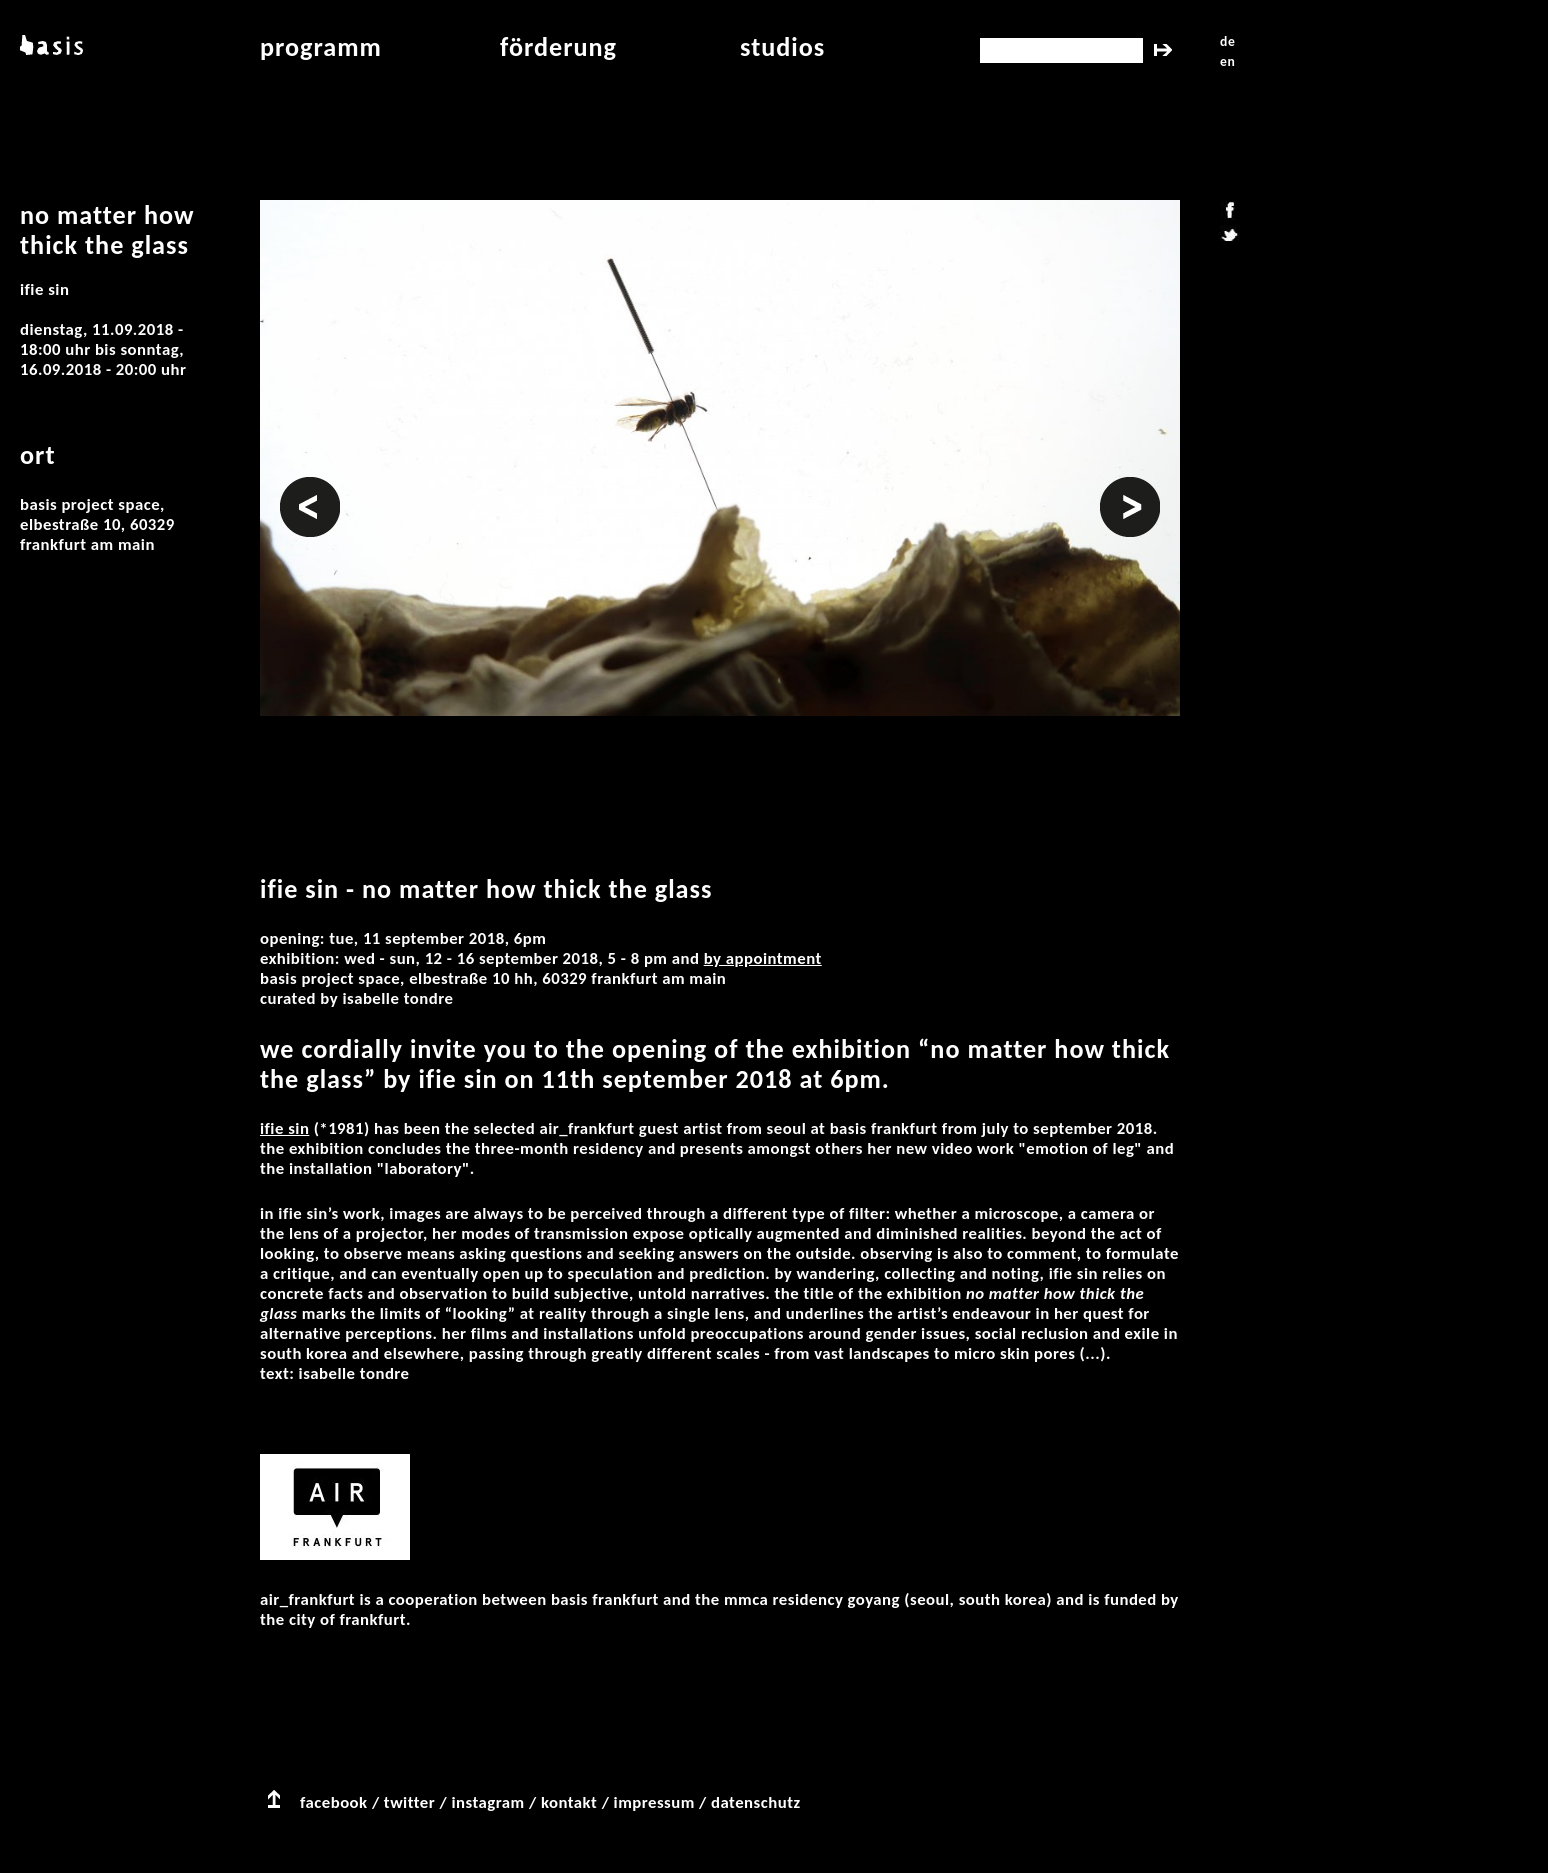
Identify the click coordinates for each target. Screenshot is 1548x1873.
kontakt (569, 1802)
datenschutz (756, 1802)
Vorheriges (310, 487)
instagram (487, 1802)
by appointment (763, 958)
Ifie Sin (284, 1128)
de (1227, 41)
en (1227, 61)
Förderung (558, 47)
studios (782, 47)
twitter (409, 1802)
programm (321, 47)
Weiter (1124, 487)
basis (49, 47)
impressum (654, 1802)
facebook (334, 1802)
